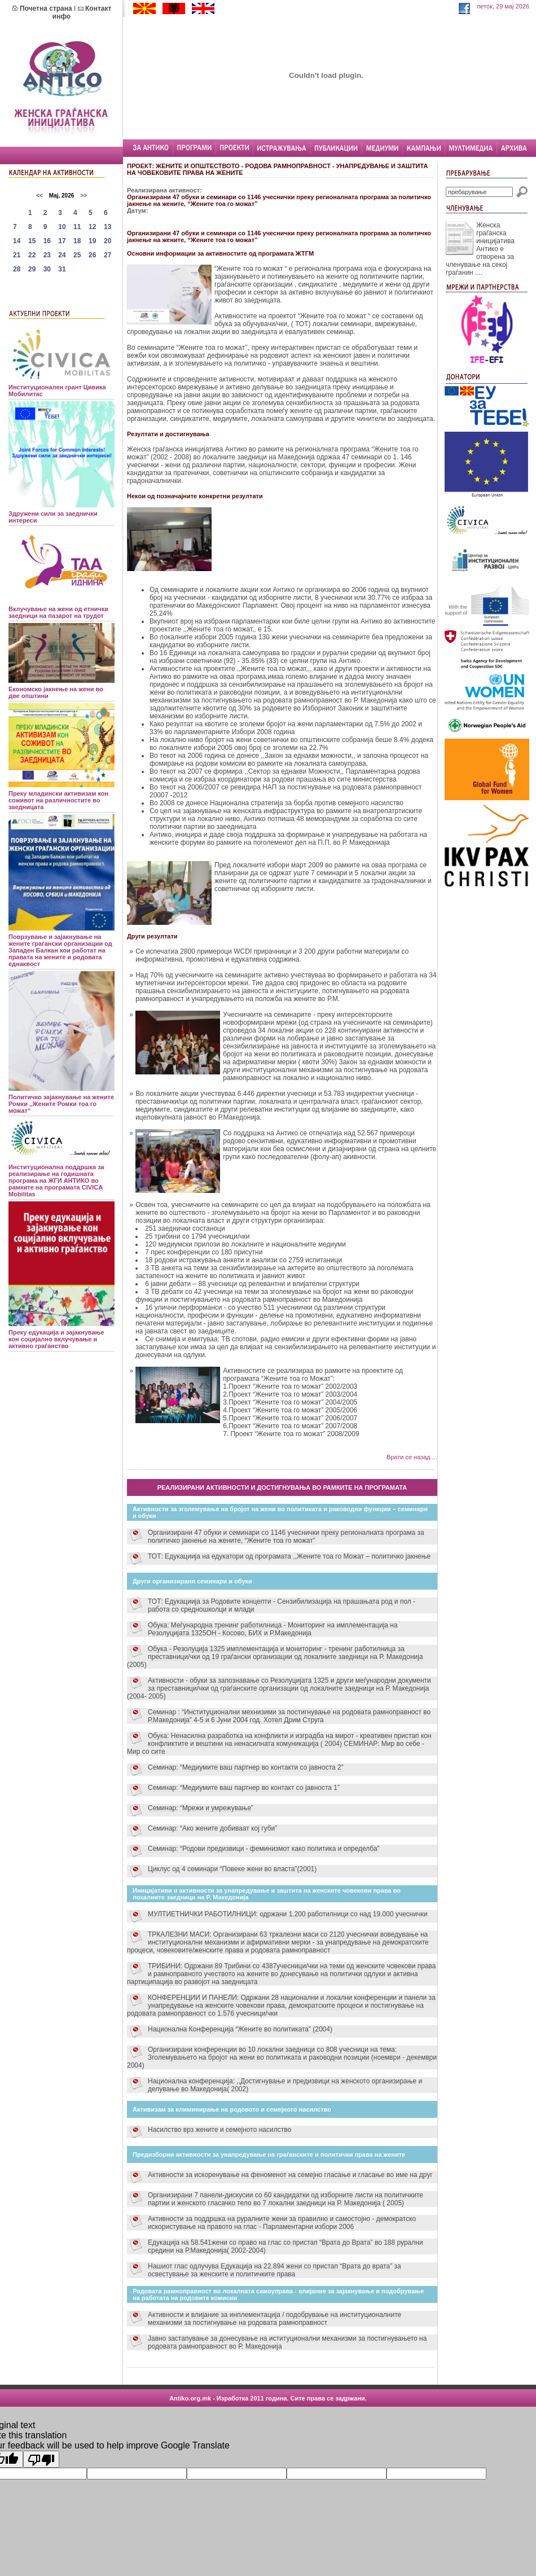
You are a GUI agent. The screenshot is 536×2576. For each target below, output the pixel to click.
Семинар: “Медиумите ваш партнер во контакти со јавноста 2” (246, 1767)
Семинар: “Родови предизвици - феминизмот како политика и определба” (264, 1849)
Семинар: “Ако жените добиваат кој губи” (212, 1828)
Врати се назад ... (411, 1457)
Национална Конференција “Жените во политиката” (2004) (240, 2029)
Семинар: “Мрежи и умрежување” (200, 1808)
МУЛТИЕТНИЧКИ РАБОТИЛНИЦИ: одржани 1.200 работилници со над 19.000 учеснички (287, 1914)
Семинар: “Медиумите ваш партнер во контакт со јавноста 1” (244, 1788)
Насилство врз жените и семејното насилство (219, 2130)
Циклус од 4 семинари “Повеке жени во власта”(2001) (232, 1869)
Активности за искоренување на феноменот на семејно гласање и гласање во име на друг (290, 2175)
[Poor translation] (41, 2459)
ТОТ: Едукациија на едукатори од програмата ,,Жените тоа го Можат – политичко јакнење (289, 1556)
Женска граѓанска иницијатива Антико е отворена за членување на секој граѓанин (480, 249)
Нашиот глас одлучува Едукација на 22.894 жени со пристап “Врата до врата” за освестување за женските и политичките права (274, 2270)
